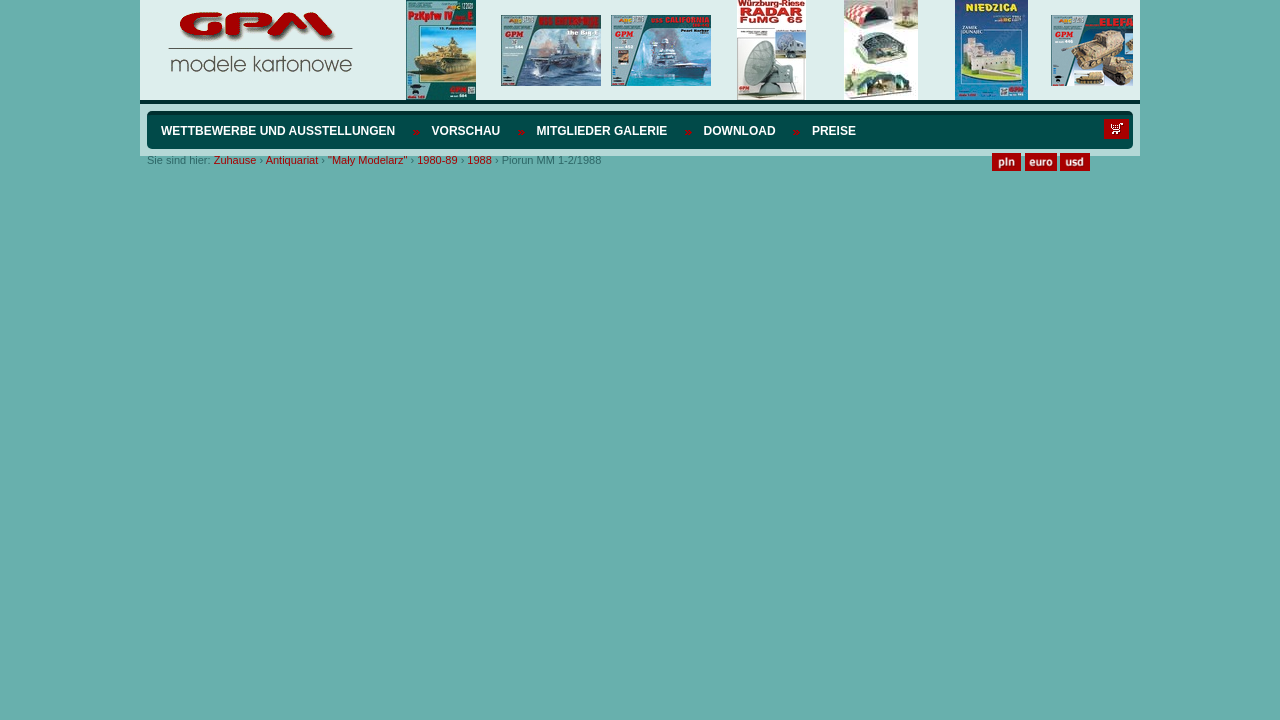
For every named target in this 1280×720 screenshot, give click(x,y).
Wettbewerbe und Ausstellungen (278, 131)
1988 (479, 160)
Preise (834, 131)
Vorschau (466, 131)
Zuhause (235, 160)
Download (740, 131)
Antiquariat (292, 160)
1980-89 (437, 160)
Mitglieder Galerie (602, 131)
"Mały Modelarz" (367, 160)
